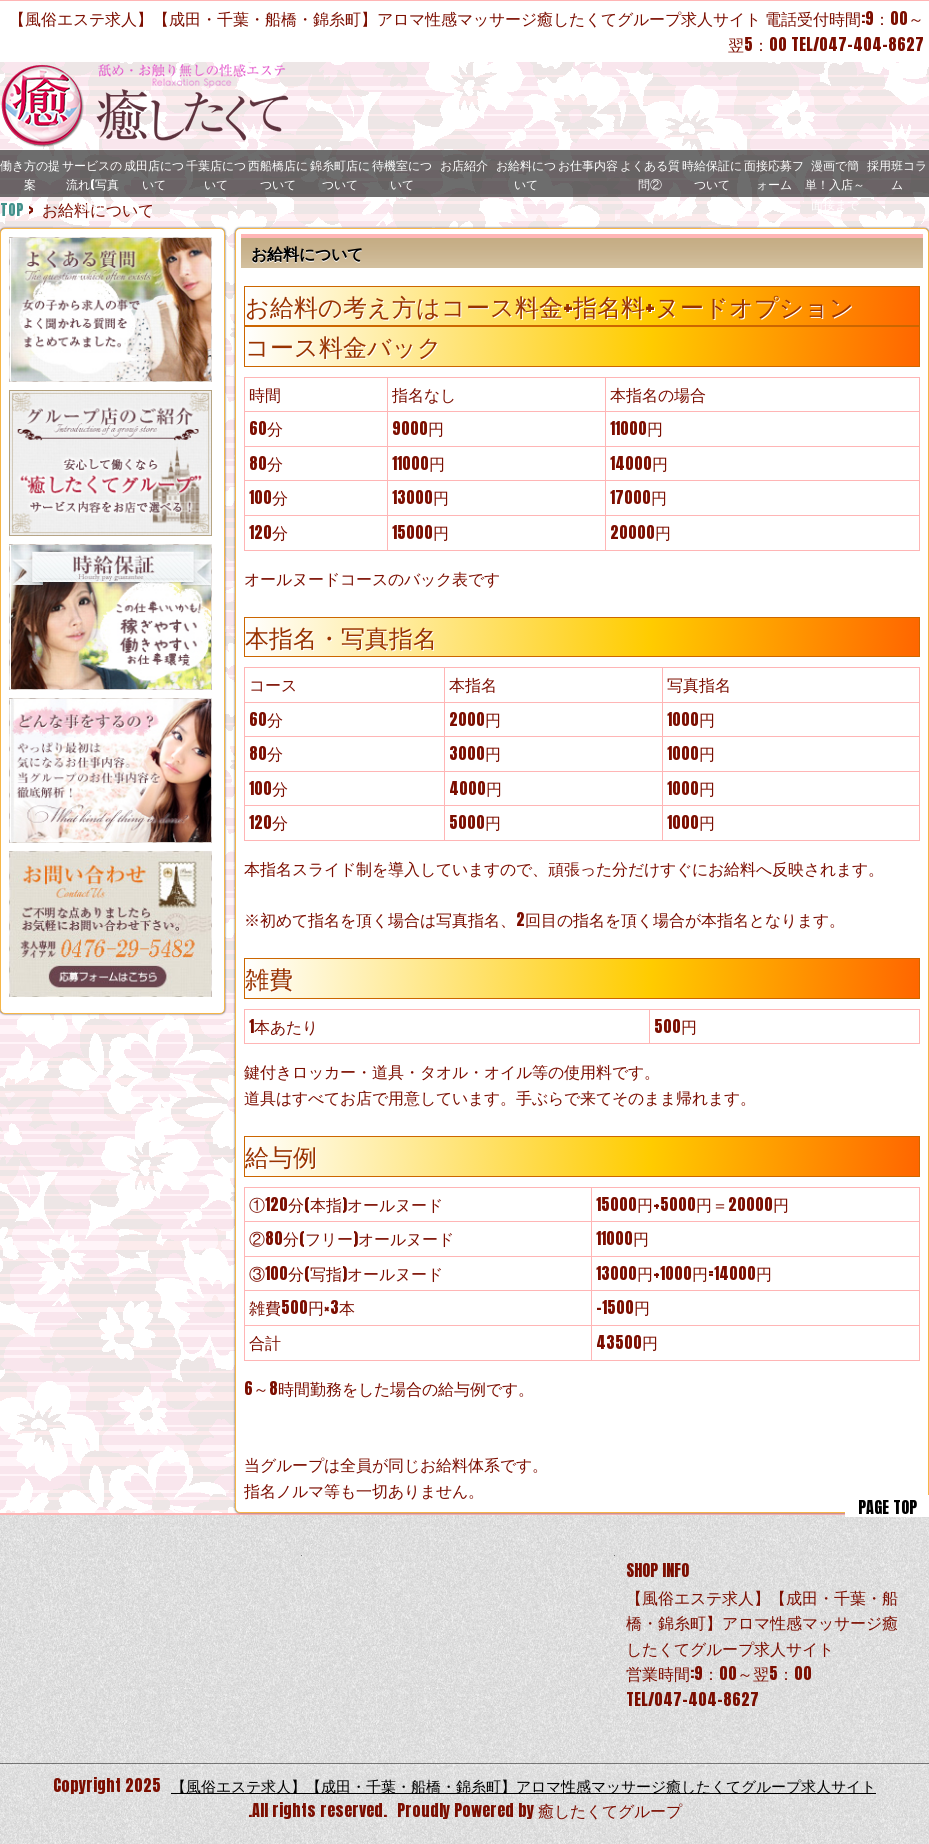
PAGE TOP (887, 1506)
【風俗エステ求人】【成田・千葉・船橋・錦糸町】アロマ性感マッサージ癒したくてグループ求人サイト (524, 1785)
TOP (12, 209)
